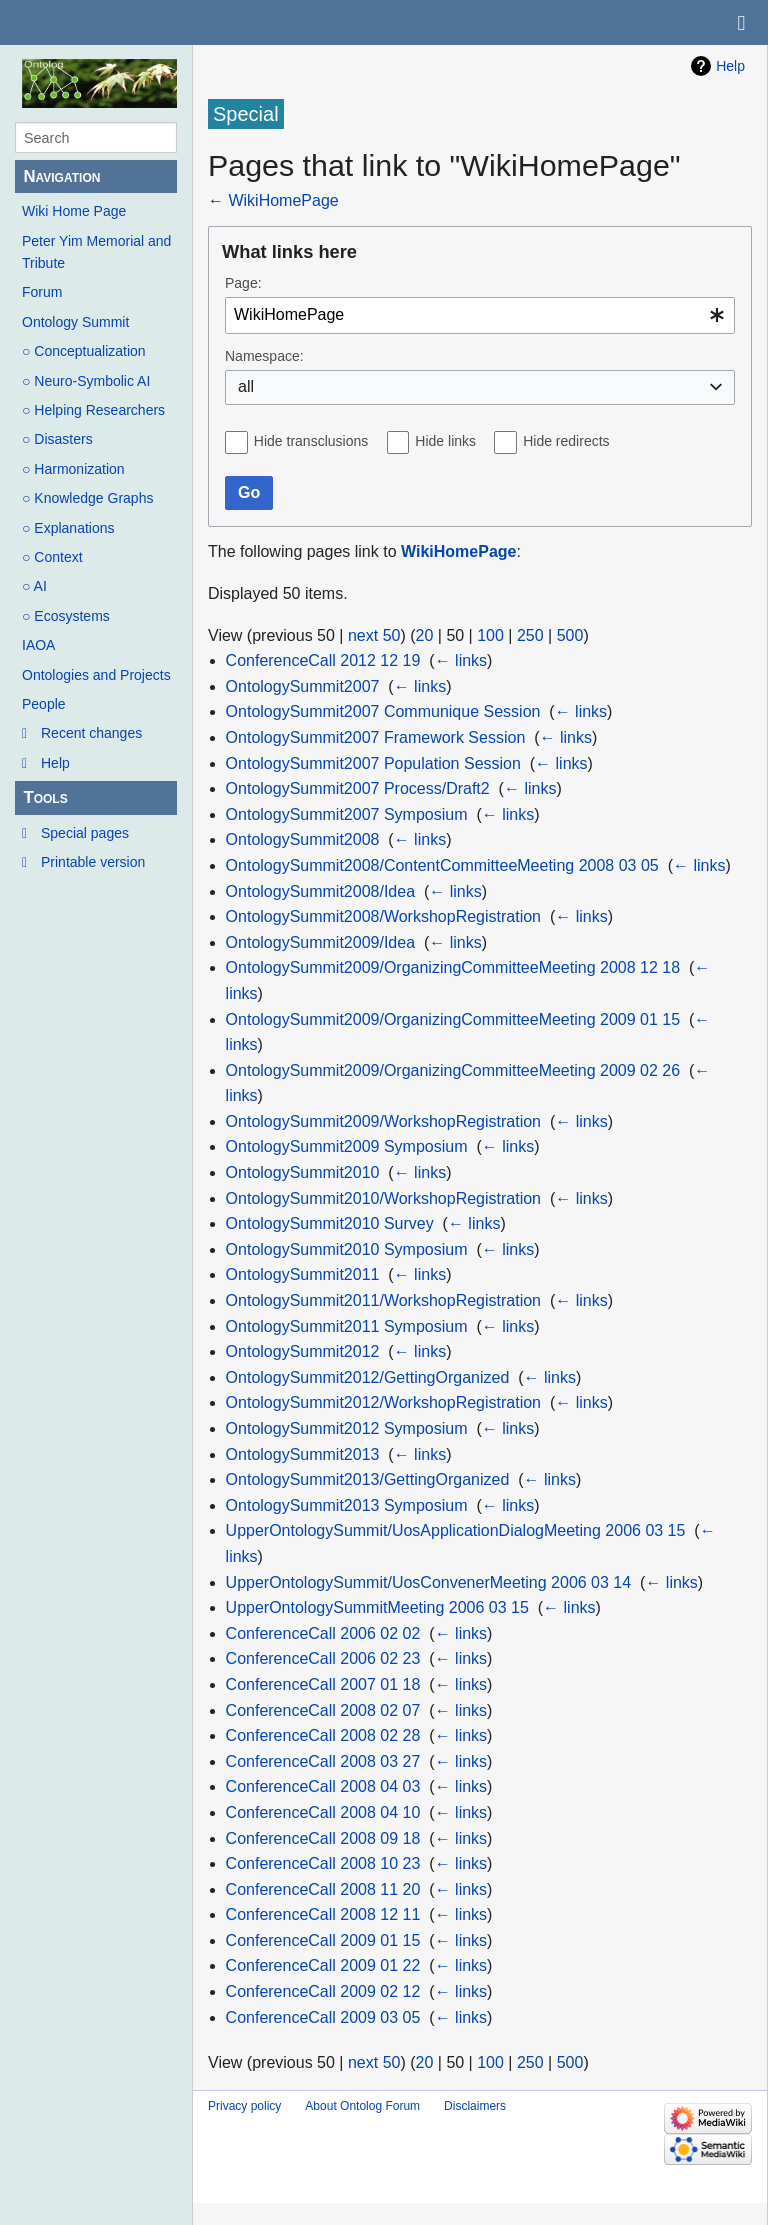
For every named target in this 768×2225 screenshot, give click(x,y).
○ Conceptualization (84, 351)
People (44, 704)
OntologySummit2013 (303, 1454)
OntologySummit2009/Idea (320, 942)
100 (490, 635)
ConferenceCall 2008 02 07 (323, 1710)
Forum (42, 292)
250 (530, 635)
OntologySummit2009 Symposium (347, 1146)
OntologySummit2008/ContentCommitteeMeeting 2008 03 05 (442, 865)
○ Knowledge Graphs (87, 498)
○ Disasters (57, 439)
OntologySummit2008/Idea (320, 891)
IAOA (38, 645)
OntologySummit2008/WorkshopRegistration (383, 916)
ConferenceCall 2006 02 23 (323, 1658)
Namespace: (264, 356)
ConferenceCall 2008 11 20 (323, 1889)
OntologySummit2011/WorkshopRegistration (383, 1300)
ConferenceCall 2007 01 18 (323, 1684)
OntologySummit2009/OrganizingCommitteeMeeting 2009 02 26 (453, 1070)
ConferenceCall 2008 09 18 (323, 1838)
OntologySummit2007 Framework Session (376, 737)
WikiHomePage (283, 200)
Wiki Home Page (74, 211)
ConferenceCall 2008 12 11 (323, 1914)
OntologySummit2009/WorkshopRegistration (383, 1121)
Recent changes (91, 733)
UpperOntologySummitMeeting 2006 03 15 (377, 1607)
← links (461, 660)
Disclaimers (475, 2106)
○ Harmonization (73, 469)
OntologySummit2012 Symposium (347, 1428)
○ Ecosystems (66, 616)
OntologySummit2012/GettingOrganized (368, 1377)
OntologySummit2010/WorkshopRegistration (383, 1198)
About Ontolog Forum (362, 2106)
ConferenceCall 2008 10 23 (323, 1863)
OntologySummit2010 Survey (330, 1223)
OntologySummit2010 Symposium (347, 1249)
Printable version (93, 862)
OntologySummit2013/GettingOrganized (368, 1479)
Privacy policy (244, 2106)
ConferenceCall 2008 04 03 (323, 1786)
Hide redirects (566, 441)
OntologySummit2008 (303, 839)
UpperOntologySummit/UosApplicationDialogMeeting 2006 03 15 (456, 1530)
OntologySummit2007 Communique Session (383, 711)
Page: (243, 283)
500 (570, 635)
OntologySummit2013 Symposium (347, 1505)
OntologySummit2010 (303, 1172)
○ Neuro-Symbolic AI (86, 381)
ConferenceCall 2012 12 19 (323, 660)
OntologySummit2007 (303, 686)
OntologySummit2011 (303, 1274)
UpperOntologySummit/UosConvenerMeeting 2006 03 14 (429, 1582)
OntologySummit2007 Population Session (373, 763)
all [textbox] (246, 386)
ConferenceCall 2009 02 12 (323, 1991)
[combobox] (480, 315)
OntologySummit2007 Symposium (347, 814)
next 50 (374, 635)
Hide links (445, 441)
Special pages (85, 833)
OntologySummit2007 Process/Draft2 (358, 788)
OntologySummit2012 (303, 1351)
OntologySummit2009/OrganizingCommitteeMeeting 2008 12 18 (453, 967)
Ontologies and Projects (96, 675)
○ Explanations (68, 528)
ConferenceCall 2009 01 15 (323, 1940)
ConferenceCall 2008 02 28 (323, 1735)
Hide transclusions (311, 441)
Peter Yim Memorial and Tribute (96, 252)
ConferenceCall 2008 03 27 (323, 1761)
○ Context (52, 557)
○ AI (34, 586)
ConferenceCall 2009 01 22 (323, 1965)
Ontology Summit (75, 322)
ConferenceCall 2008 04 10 (323, 1812)
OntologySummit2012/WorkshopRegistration (383, 1402)
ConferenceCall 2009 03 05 (323, 2017)
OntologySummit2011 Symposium (347, 1326)
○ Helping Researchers (93, 410)
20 (425, 635)
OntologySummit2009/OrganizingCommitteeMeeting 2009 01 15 (453, 1019)
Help (55, 763)
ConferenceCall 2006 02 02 (323, 1633)
